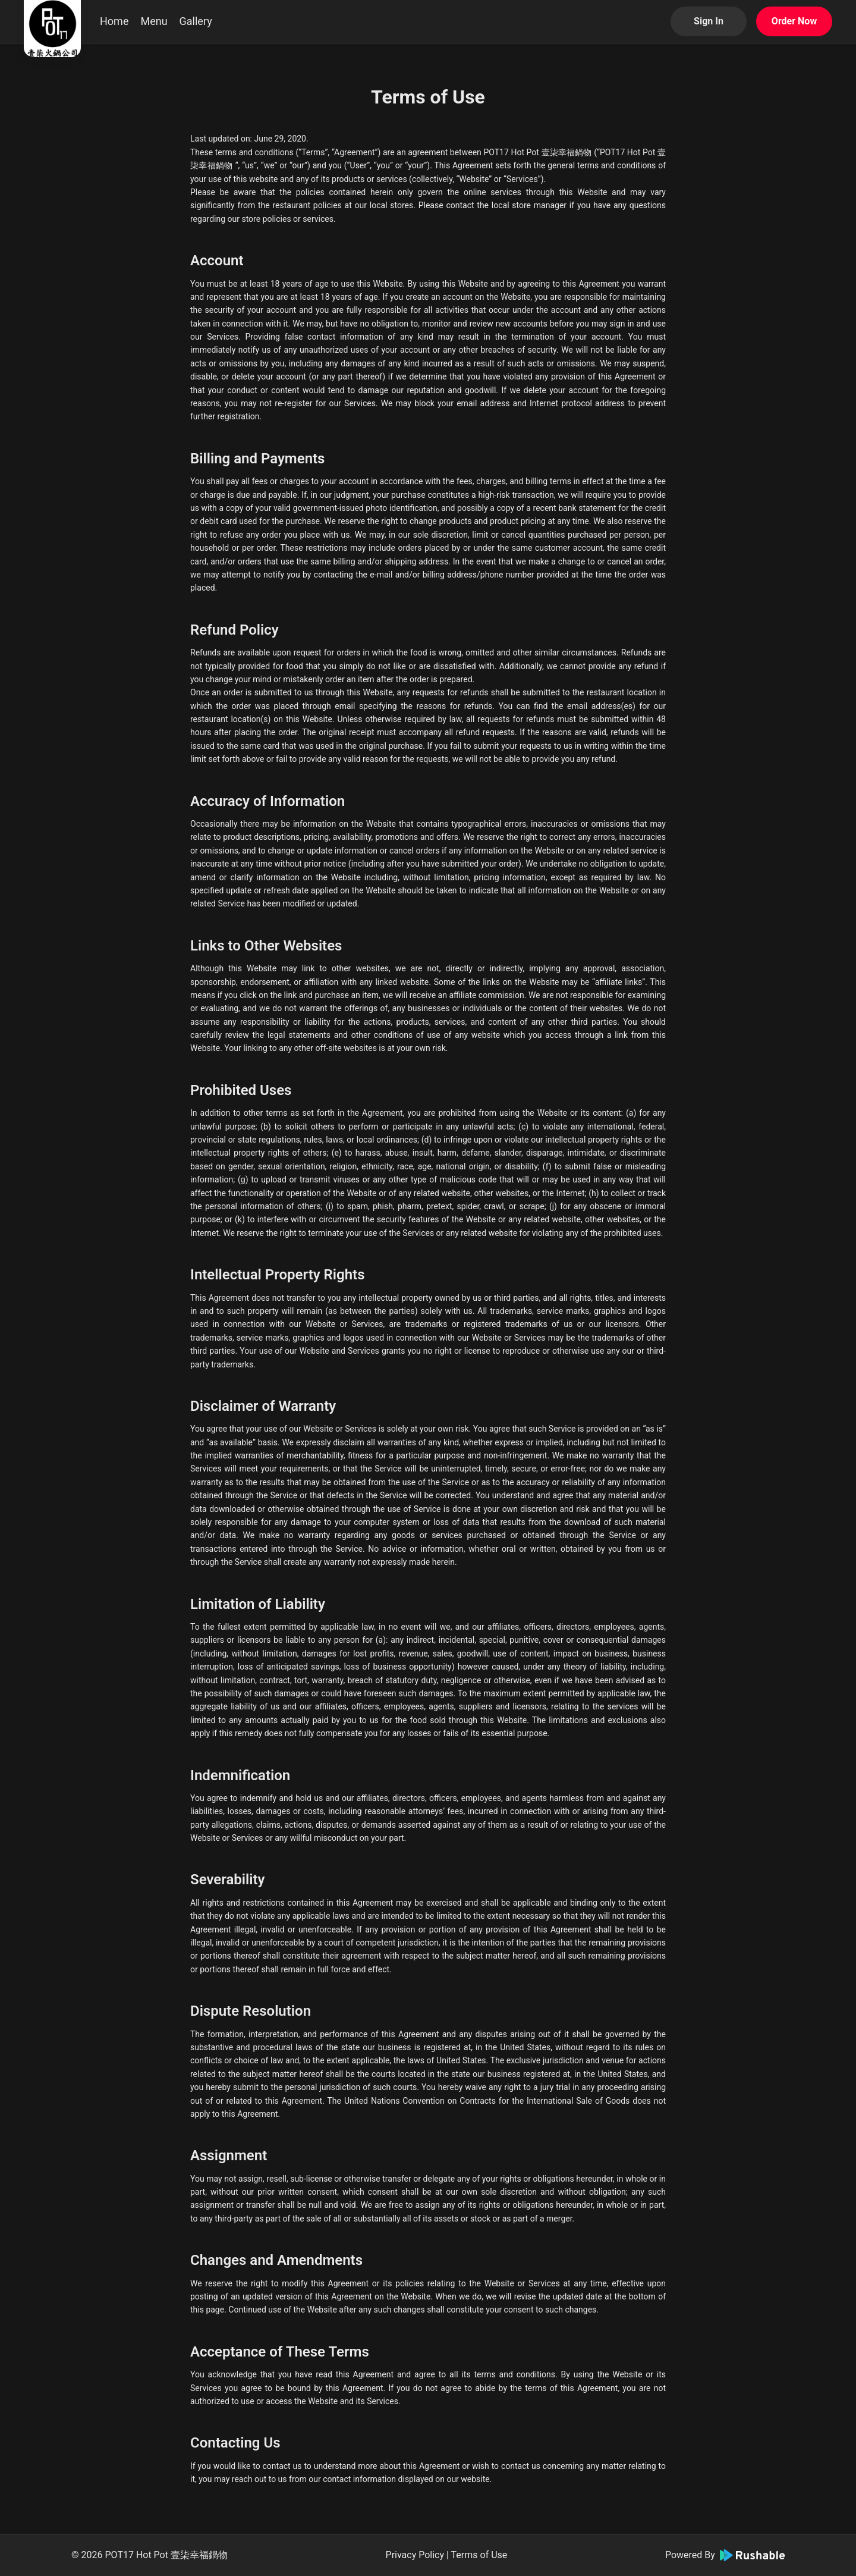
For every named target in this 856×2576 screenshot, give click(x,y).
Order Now (794, 21)
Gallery (196, 21)
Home (114, 21)
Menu (153, 21)
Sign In (708, 21)
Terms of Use (479, 2555)
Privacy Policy (415, 2555)
